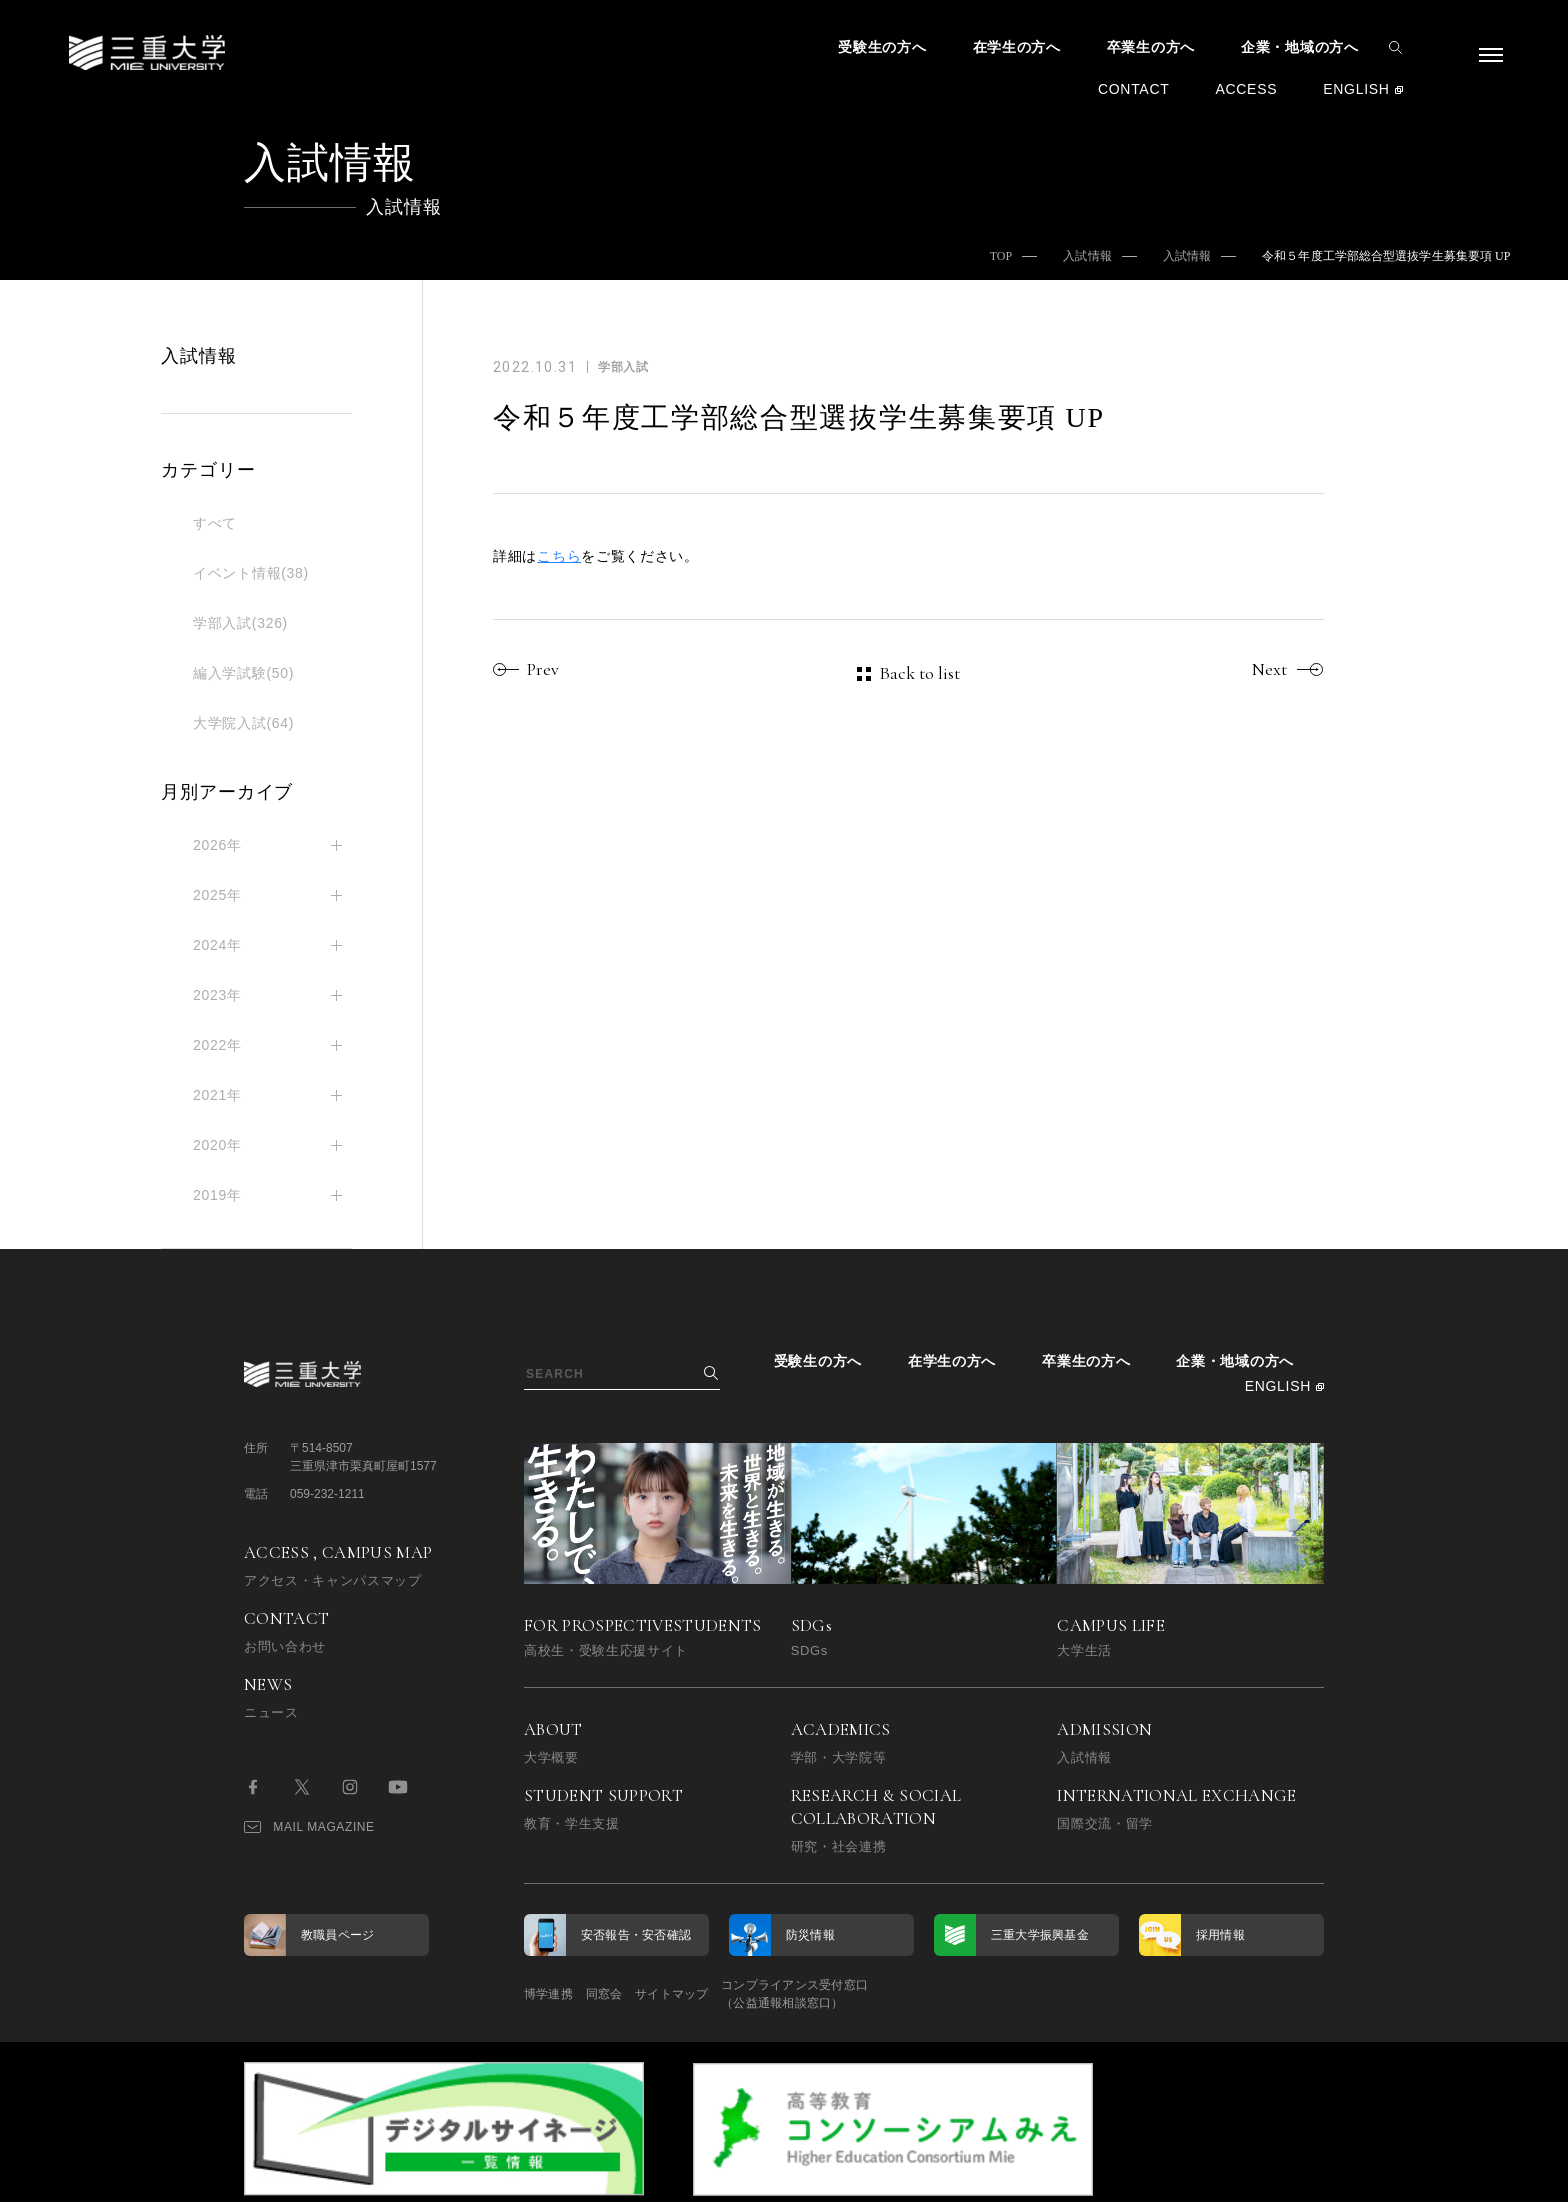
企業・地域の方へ (1300, 47)
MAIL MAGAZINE (309, 1827)
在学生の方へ (1017, 47)
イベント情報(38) (251, 573)
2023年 (217, 995)
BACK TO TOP (1260, 2176)
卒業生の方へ (1151, 47)
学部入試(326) (240, 623)
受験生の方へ (882, 47)
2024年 (217, 945)
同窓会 (631, 1994)
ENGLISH (1356, 89)
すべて (215, 523)
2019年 (217, 1195)
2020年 (217, 1145)
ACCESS (1246, 89)
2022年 (217, 1045)
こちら (559, 556)
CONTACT (1134, 89)
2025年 (217, 895)
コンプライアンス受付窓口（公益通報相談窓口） (876, 1994)
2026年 (217, 845)
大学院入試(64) (243, 723)
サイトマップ (726, 1994)
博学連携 (548, 1994)
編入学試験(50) (243, 673)
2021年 (217, 1095)
